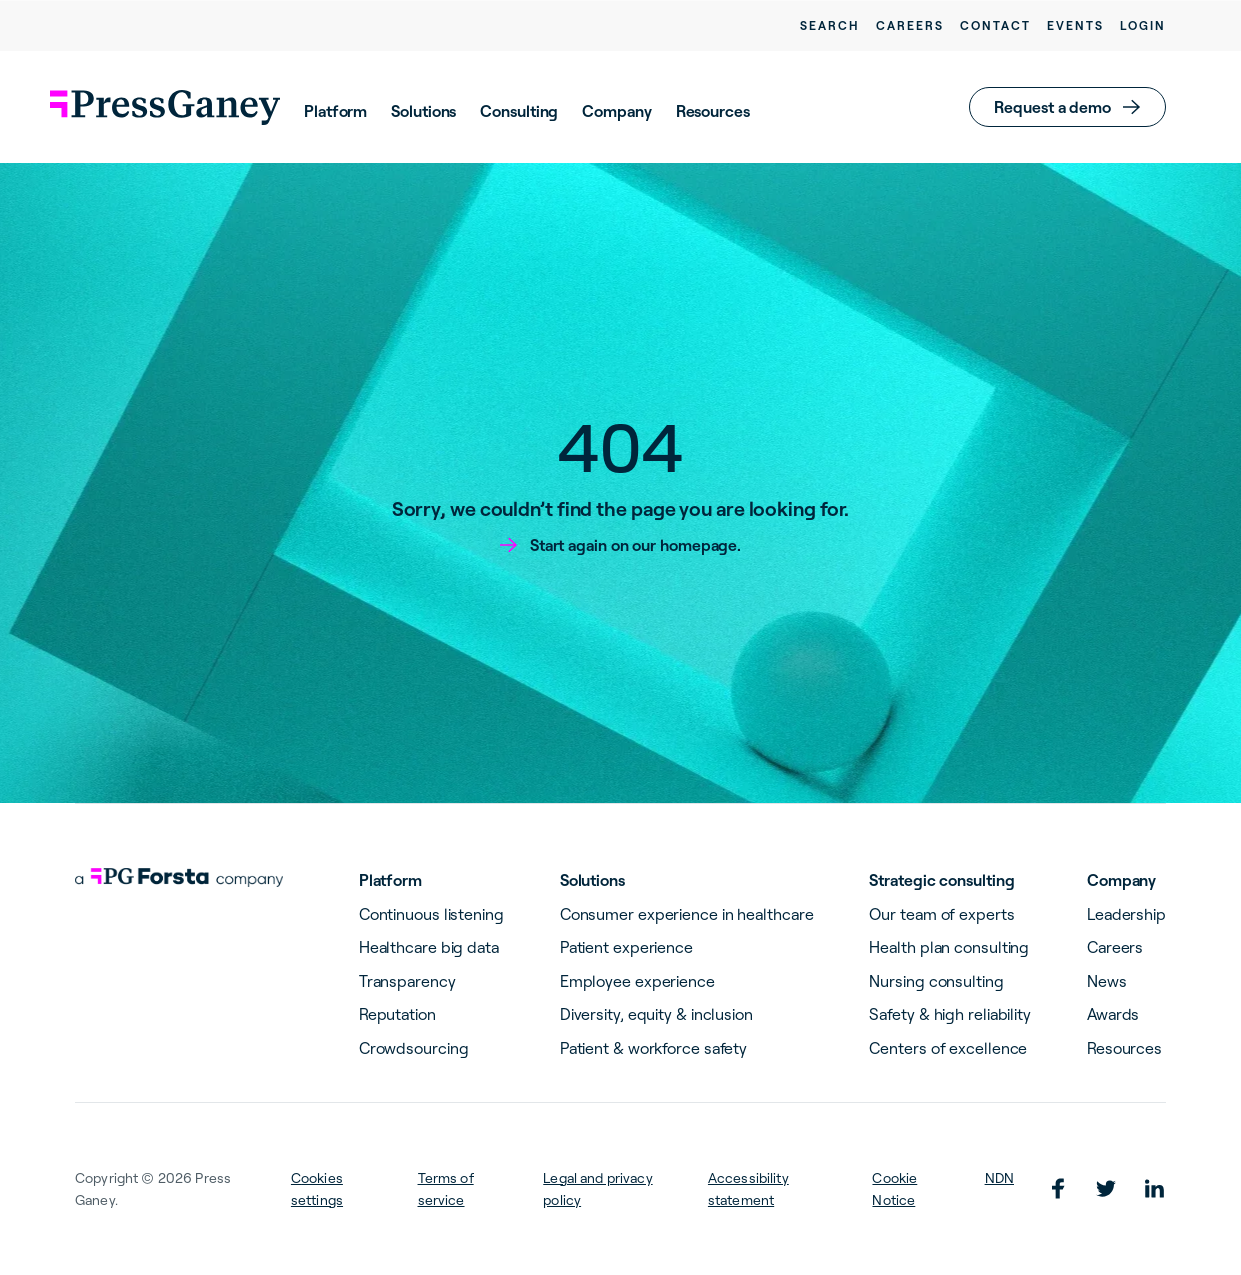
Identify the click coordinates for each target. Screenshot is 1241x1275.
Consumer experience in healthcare (687, 914)
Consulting (519, 111)
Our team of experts (941, 914)
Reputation (397, 1014)
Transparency (407, 981)
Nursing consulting (936, 981)
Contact (995, 25)
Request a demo (1052, 107)
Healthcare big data (429, 947)
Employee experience (637, 981)
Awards (1113, 1014)
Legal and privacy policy (597, 1189)
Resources (713, 111)
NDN (999, 1178)
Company (616, 111)
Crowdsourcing (414, 1048)
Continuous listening (431, 914)
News (1107, 981)
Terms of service (446, 1189)
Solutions (423, 111)
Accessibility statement (748, 1189)
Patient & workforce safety (653, 1048)
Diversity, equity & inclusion (656, 1014)
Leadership (1126, 914)
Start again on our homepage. (635, 545)
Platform (335, 111)
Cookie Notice (894, 1189)
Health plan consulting (949, 947)
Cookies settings (317, 1189)
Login (1143, 25)
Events (1075, 25)
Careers (910, 25)
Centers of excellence (948, 1048)
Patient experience (626, 947)
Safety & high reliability (950, 1014)
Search (830, 25)
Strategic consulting (941, 880)
